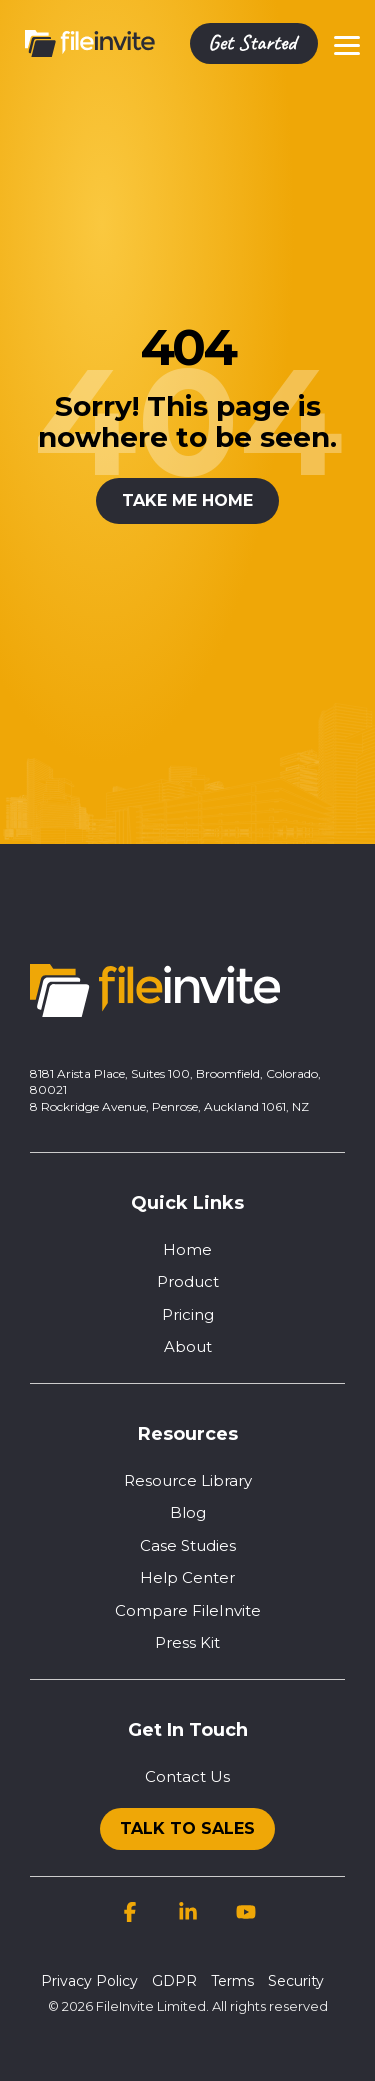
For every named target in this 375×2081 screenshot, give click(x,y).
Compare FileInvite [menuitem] (188, 1610)
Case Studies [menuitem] (188, 1545)
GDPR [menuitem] (174, 1981)
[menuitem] (187, 1824)
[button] (347, 44)
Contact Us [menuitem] (187, 1776)
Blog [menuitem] (188, 1512)
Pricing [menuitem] (188, 1314)
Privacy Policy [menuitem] (89, 1981)
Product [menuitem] (188, 1281)
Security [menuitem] (296, 1981)
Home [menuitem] (187, 1249)
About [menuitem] (188, 1346)
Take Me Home (187, 500)
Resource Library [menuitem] (188, 1480)
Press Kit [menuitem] (187, 1642)
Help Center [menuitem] (187, 1577)
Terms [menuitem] (232, 1981)
